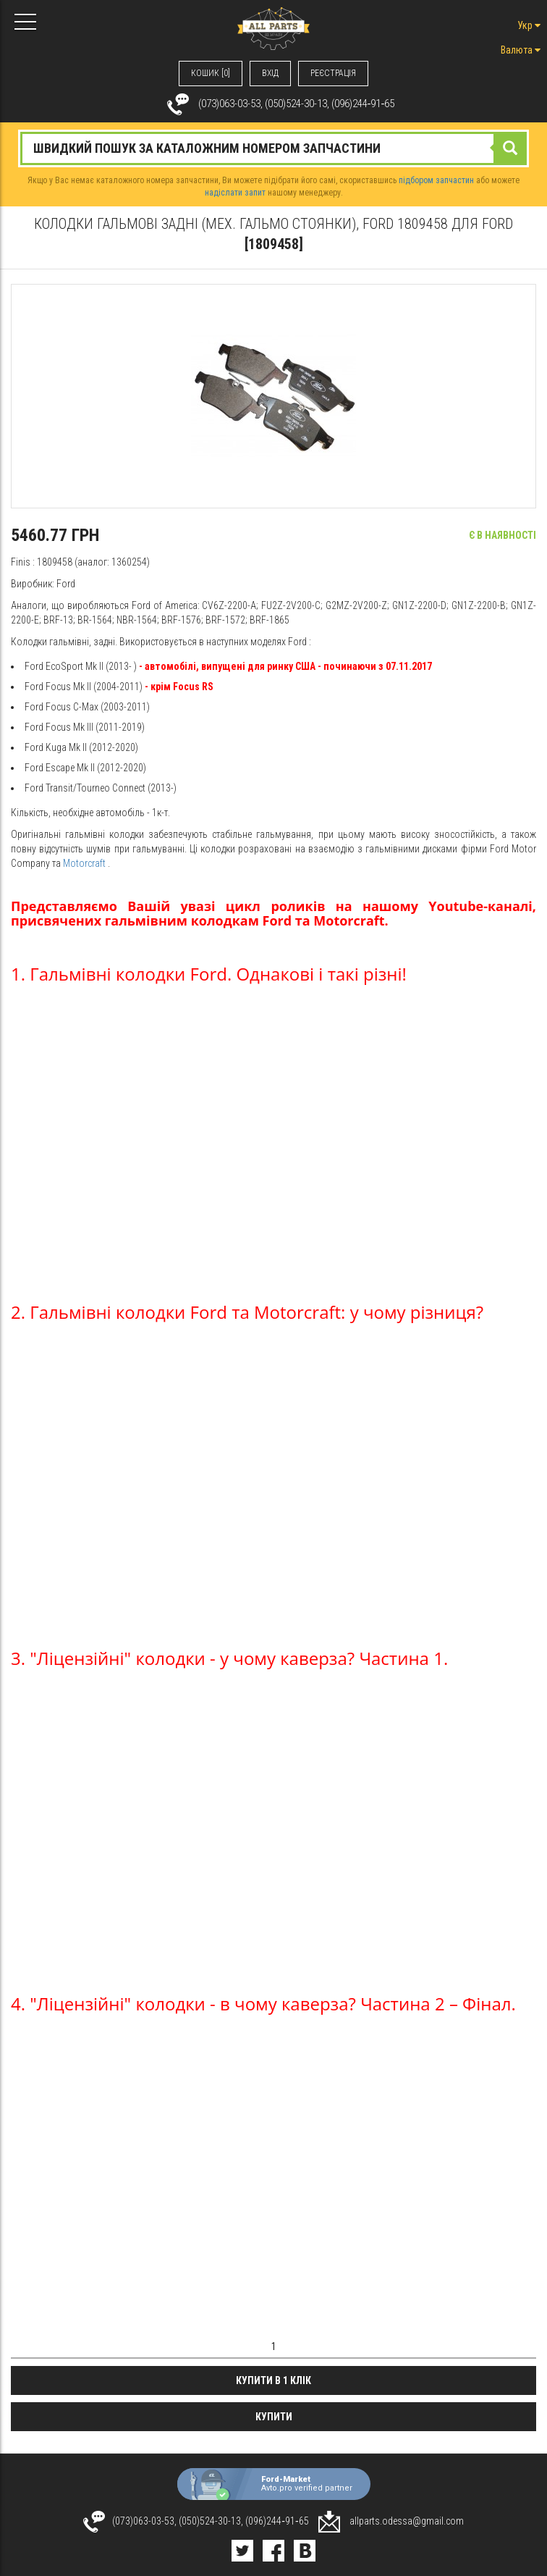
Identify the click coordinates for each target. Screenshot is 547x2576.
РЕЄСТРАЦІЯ (333, 73)
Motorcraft (84, 863)
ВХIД (270, 73)
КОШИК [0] (210, 73)
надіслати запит (235, 193)
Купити (273, 2416)
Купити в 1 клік (273, 2380)
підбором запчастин (436, 180)
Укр (528, 25)
